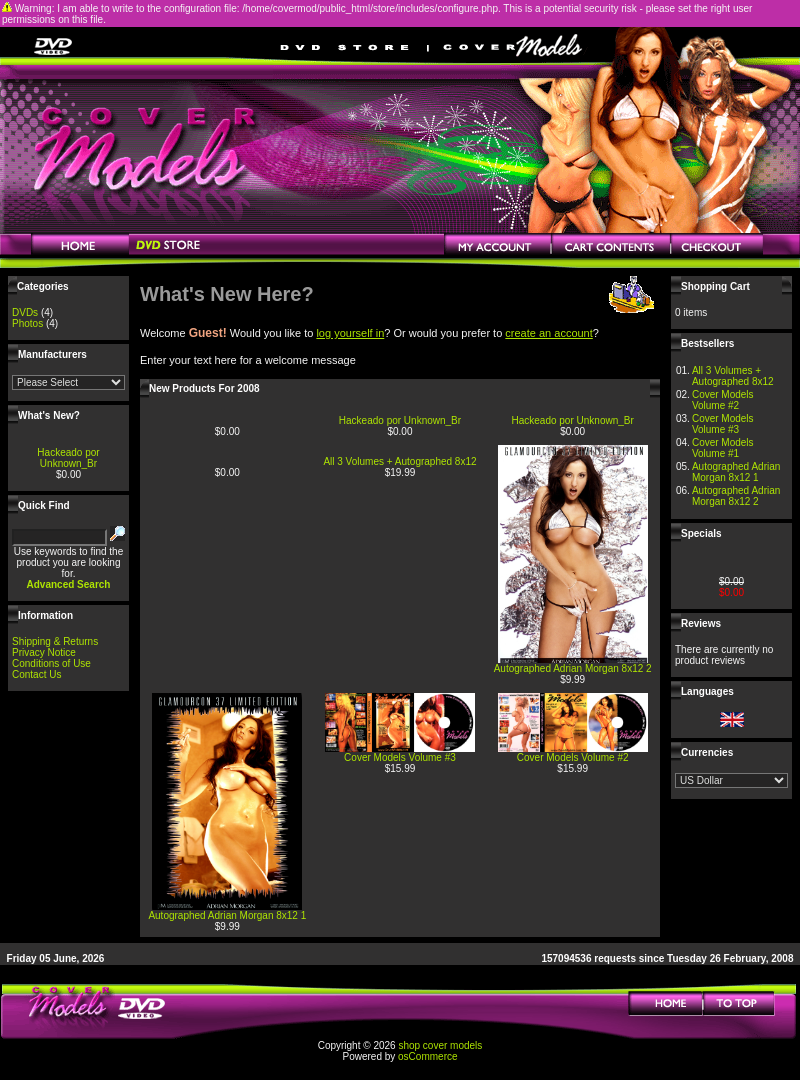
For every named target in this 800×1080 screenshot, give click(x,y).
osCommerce (427, 1056)
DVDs (25, 312)
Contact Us (36, 674)
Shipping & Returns (55, 641)
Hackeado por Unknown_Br (68, 458)
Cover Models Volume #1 (723, 448)
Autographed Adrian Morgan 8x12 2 (573, 668)
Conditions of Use (51, 663)
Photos (27, 323)
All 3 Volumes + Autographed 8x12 (399, 461)
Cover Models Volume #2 (573, 757)
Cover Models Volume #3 (400, 757)
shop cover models (440, 1045)
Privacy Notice (44, 652)
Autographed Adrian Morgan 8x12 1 (227, 915)
